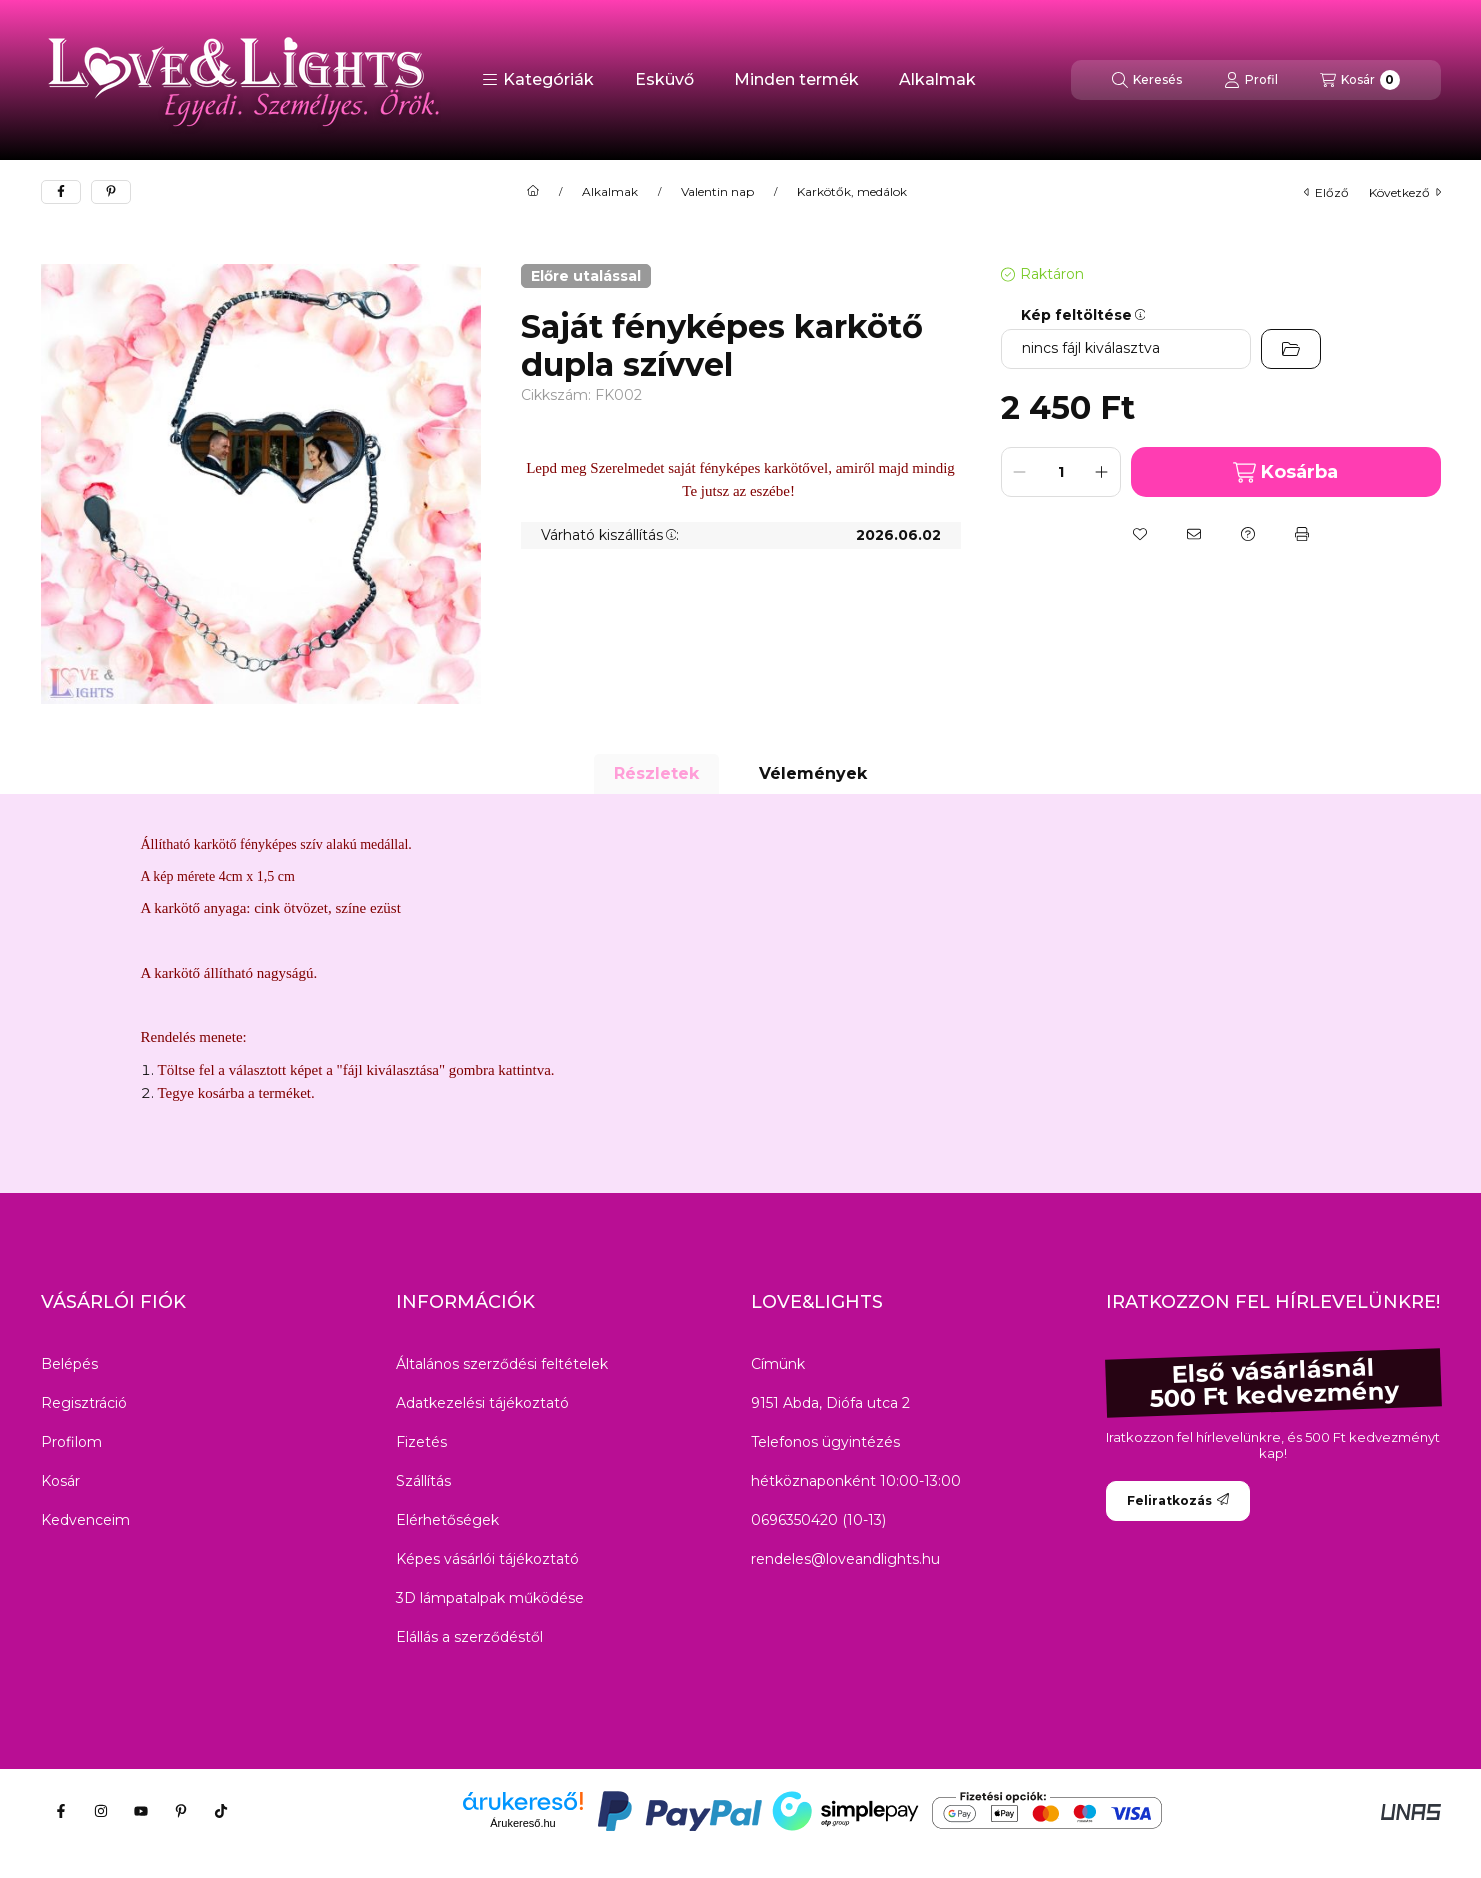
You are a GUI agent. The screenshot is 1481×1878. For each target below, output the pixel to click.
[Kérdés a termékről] (1248, 534)
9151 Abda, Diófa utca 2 (830, 1403)
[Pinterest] (181, 1811)
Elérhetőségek (447, 1520)
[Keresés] (1147, 80)
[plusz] (1102, 472)
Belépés (69, 1364)
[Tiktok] (221, 1811)
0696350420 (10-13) (818, 1520)
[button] (538, 80)
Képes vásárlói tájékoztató (487, 1559)
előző (1326, 192)
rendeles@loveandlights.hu (845, 1559)
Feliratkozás (1178, 1500)
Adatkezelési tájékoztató (482, 1403)
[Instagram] (101, 1811)
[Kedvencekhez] (1140, 534)
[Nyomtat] (1302, 534)
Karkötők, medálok (852, 192)
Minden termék (796, 79)
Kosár (60, 1481)
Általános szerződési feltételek (502, 1364)
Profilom (71, 1442)
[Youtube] (141, 1811)
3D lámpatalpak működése (490, 1598)
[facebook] (61, 192)
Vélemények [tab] (813, 773)
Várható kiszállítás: (610, 535)
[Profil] (1251, 80)
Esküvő (664, 79)
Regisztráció (84, 1403)
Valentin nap (717, 192)
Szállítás (423, 1481)
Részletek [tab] (656, 773)
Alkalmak (937, 79)
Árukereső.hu (522, 1823)
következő (1405, 192)
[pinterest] (111, 192)
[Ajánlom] (1194, 534)
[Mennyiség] (1061, 472)
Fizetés (421, 1442)
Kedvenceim (85, 1520)
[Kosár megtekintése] (1360, 80)
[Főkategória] (533, 192)
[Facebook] (61, 1811)
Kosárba (1285, 472)
